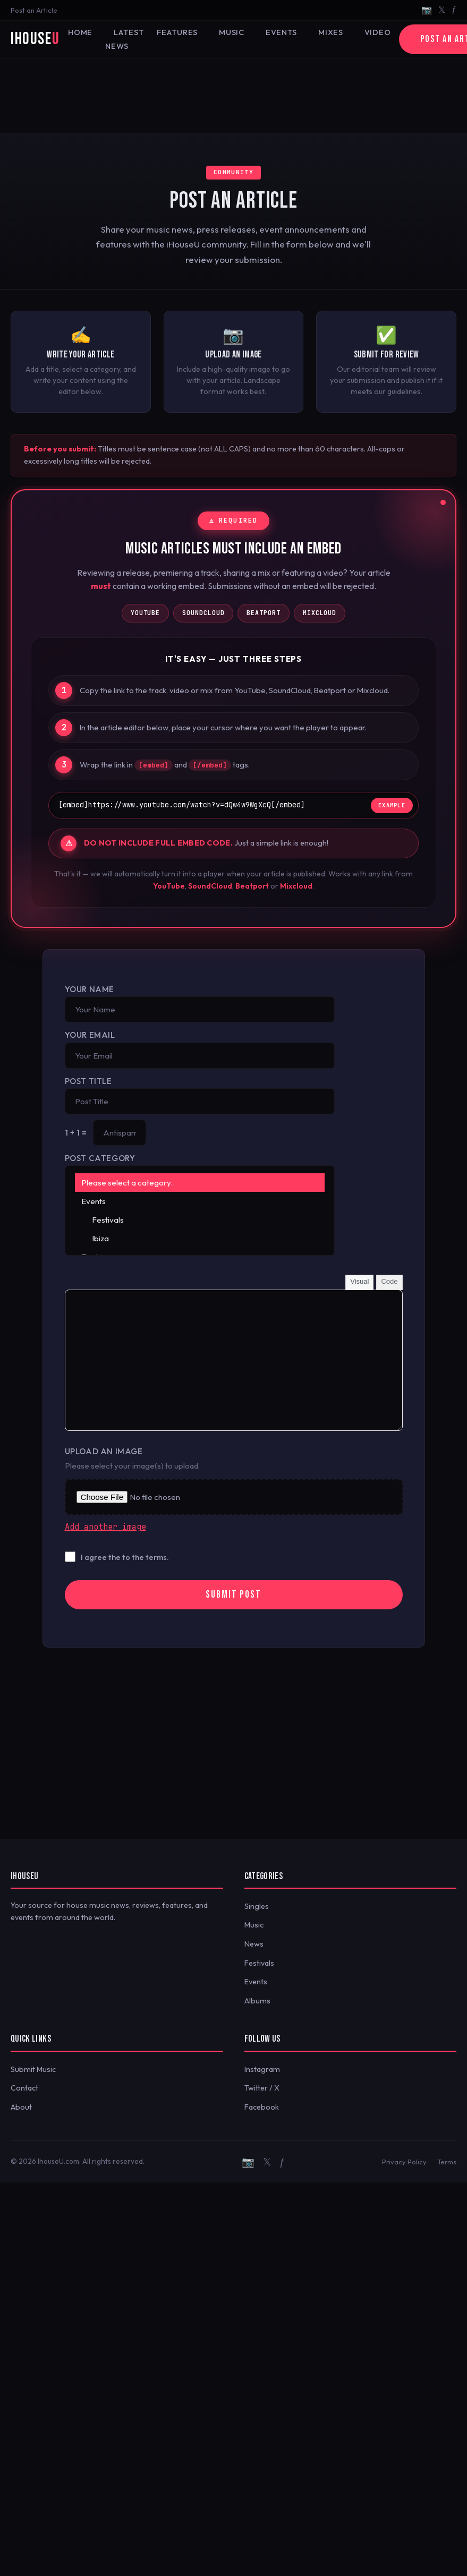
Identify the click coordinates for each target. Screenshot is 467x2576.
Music (231, 32)
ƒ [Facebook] (454, 9)
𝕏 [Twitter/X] (441, 9)
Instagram (262, 2069)
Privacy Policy (404, 2161)
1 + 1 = (76, 1133)
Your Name (89, 989)
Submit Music (33, 2069)
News (254, 1944)
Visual (359, 1281)
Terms (446, 2161)
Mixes (330, 32)
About (21, 2107)
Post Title (88, 1081)
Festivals (200, 1219)
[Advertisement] (233, 95)
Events (281, 32)
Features (177, 32)
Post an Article (34, 10)
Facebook (261, 2107)
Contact (24, 2088)
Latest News (124, 39)
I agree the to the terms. (125, 1557)
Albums (257, 2001)
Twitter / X (261, 2088)
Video (377, 32)
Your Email (90, 1035)
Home (80, 32)
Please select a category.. (200, 1182)
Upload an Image (104, 1451)
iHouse (35, 39)
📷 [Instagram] (426, 9)
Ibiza (200, 1238)
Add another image (105, 1527)
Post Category (100, 1158)
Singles (256, 1906)
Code (389, 1281)
